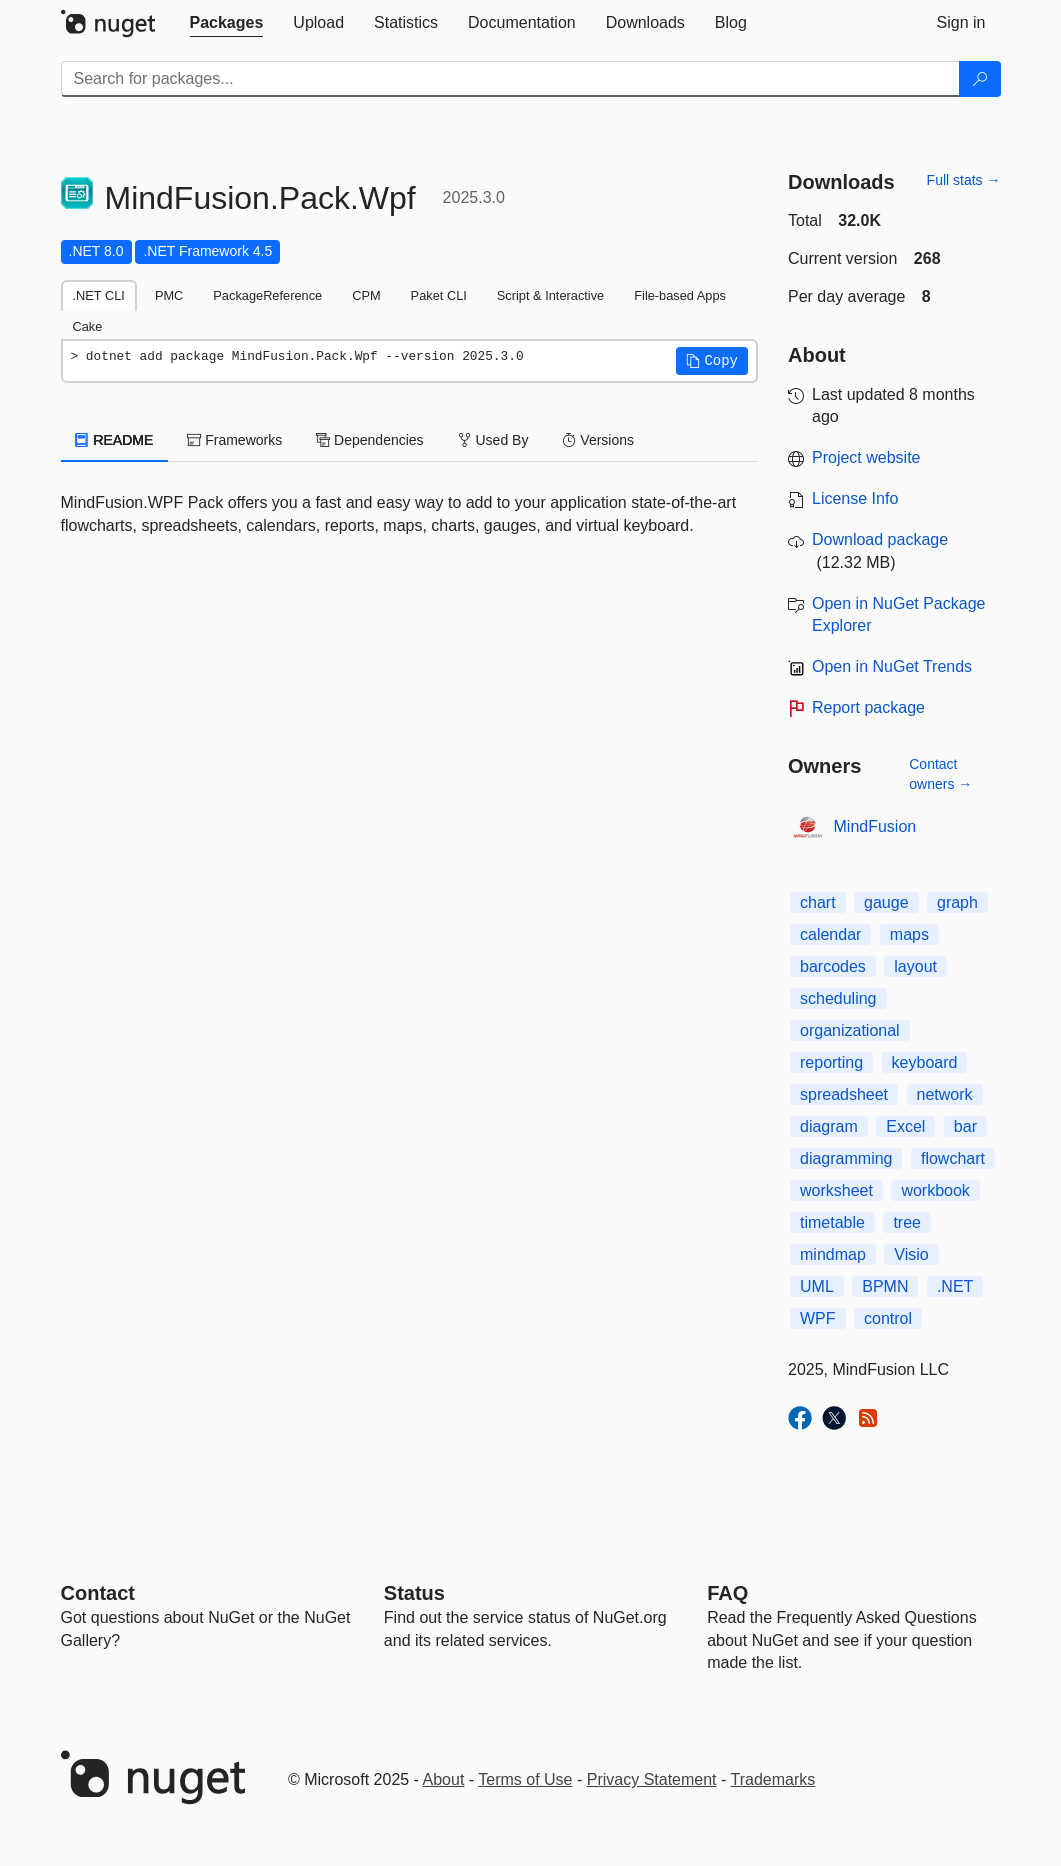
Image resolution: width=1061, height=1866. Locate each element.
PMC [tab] (169, 295)
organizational (850, 1030)
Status (414, 1593)
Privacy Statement (652, 1779)
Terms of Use (525, 1779)
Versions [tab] (598, 440)
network (945, 1094)
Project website (866, 457)
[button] (712, 361)
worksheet (836, 1190)
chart (818, 902)
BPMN (885, 1286)
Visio (911, 1254)
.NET (955, 1286)
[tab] (227, 23)
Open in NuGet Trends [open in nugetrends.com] (892, 666)
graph (957, 902)
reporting (831, 1062)
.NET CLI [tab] (99, 295)
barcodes (833, 966)
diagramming (846, 1158)
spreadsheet (844, 1094)
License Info (855, 498)
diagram (829, 1126)
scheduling (838, 998)
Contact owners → (940, 774)
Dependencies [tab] (369, 440)
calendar (830, 934)
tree (907, 1222)
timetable (832, 1222)
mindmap (833, 1254)
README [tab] (115, 440)
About (444, 1779)
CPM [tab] (366, 295)
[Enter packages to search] (510, 79)
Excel (905, 1126)
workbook (935, 1190)
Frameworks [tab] (234, 440)
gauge (886, 902)
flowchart (953, 1158)
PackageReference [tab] (267, 295)
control (888, 1318)
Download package (880, 539)
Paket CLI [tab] (439, 295)
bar (965, 1126)
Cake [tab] (88, 326)
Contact (98, 1593)
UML (817, 1286)
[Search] (980, 79)
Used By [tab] (493, 440)
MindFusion (875, 826)
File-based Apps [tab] (680, 295)
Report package (868, 707)
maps (909, 934)
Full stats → (964, 180)
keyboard (925, 1062)
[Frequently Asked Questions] (727, 1593)
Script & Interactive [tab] (550, 295)
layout (915, 966)
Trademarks (773, 1779)
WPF (818, 1318)
